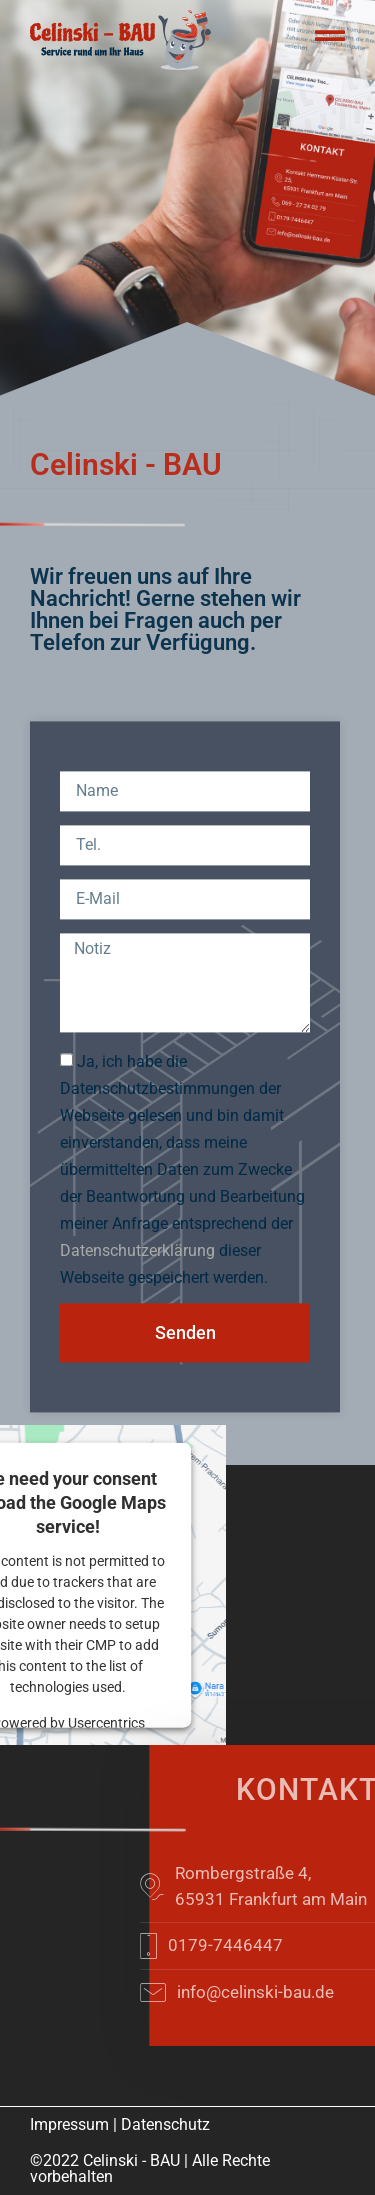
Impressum (69, 2124)
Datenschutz (165, 2124)
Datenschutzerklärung (137, 1310)
